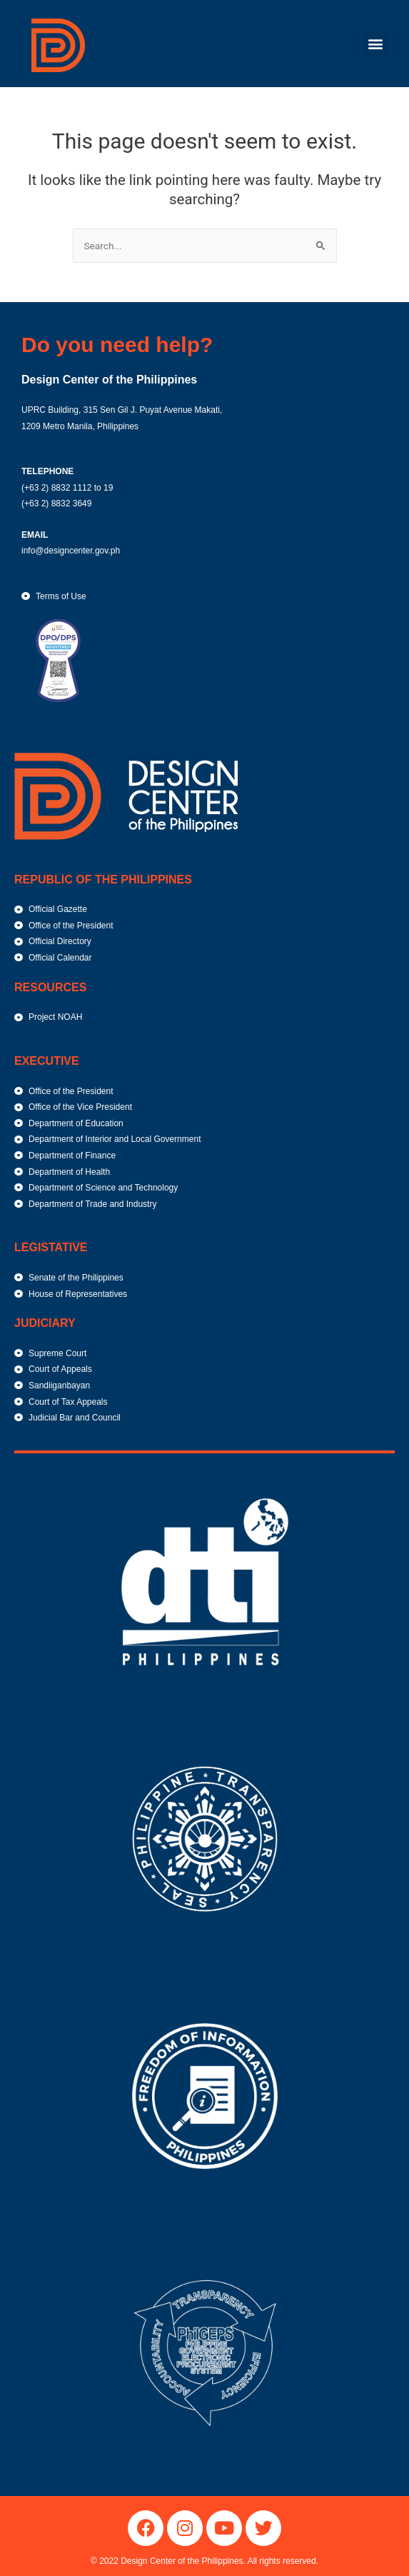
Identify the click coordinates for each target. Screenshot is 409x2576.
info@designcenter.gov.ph (70, 551)
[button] (376, 44)
